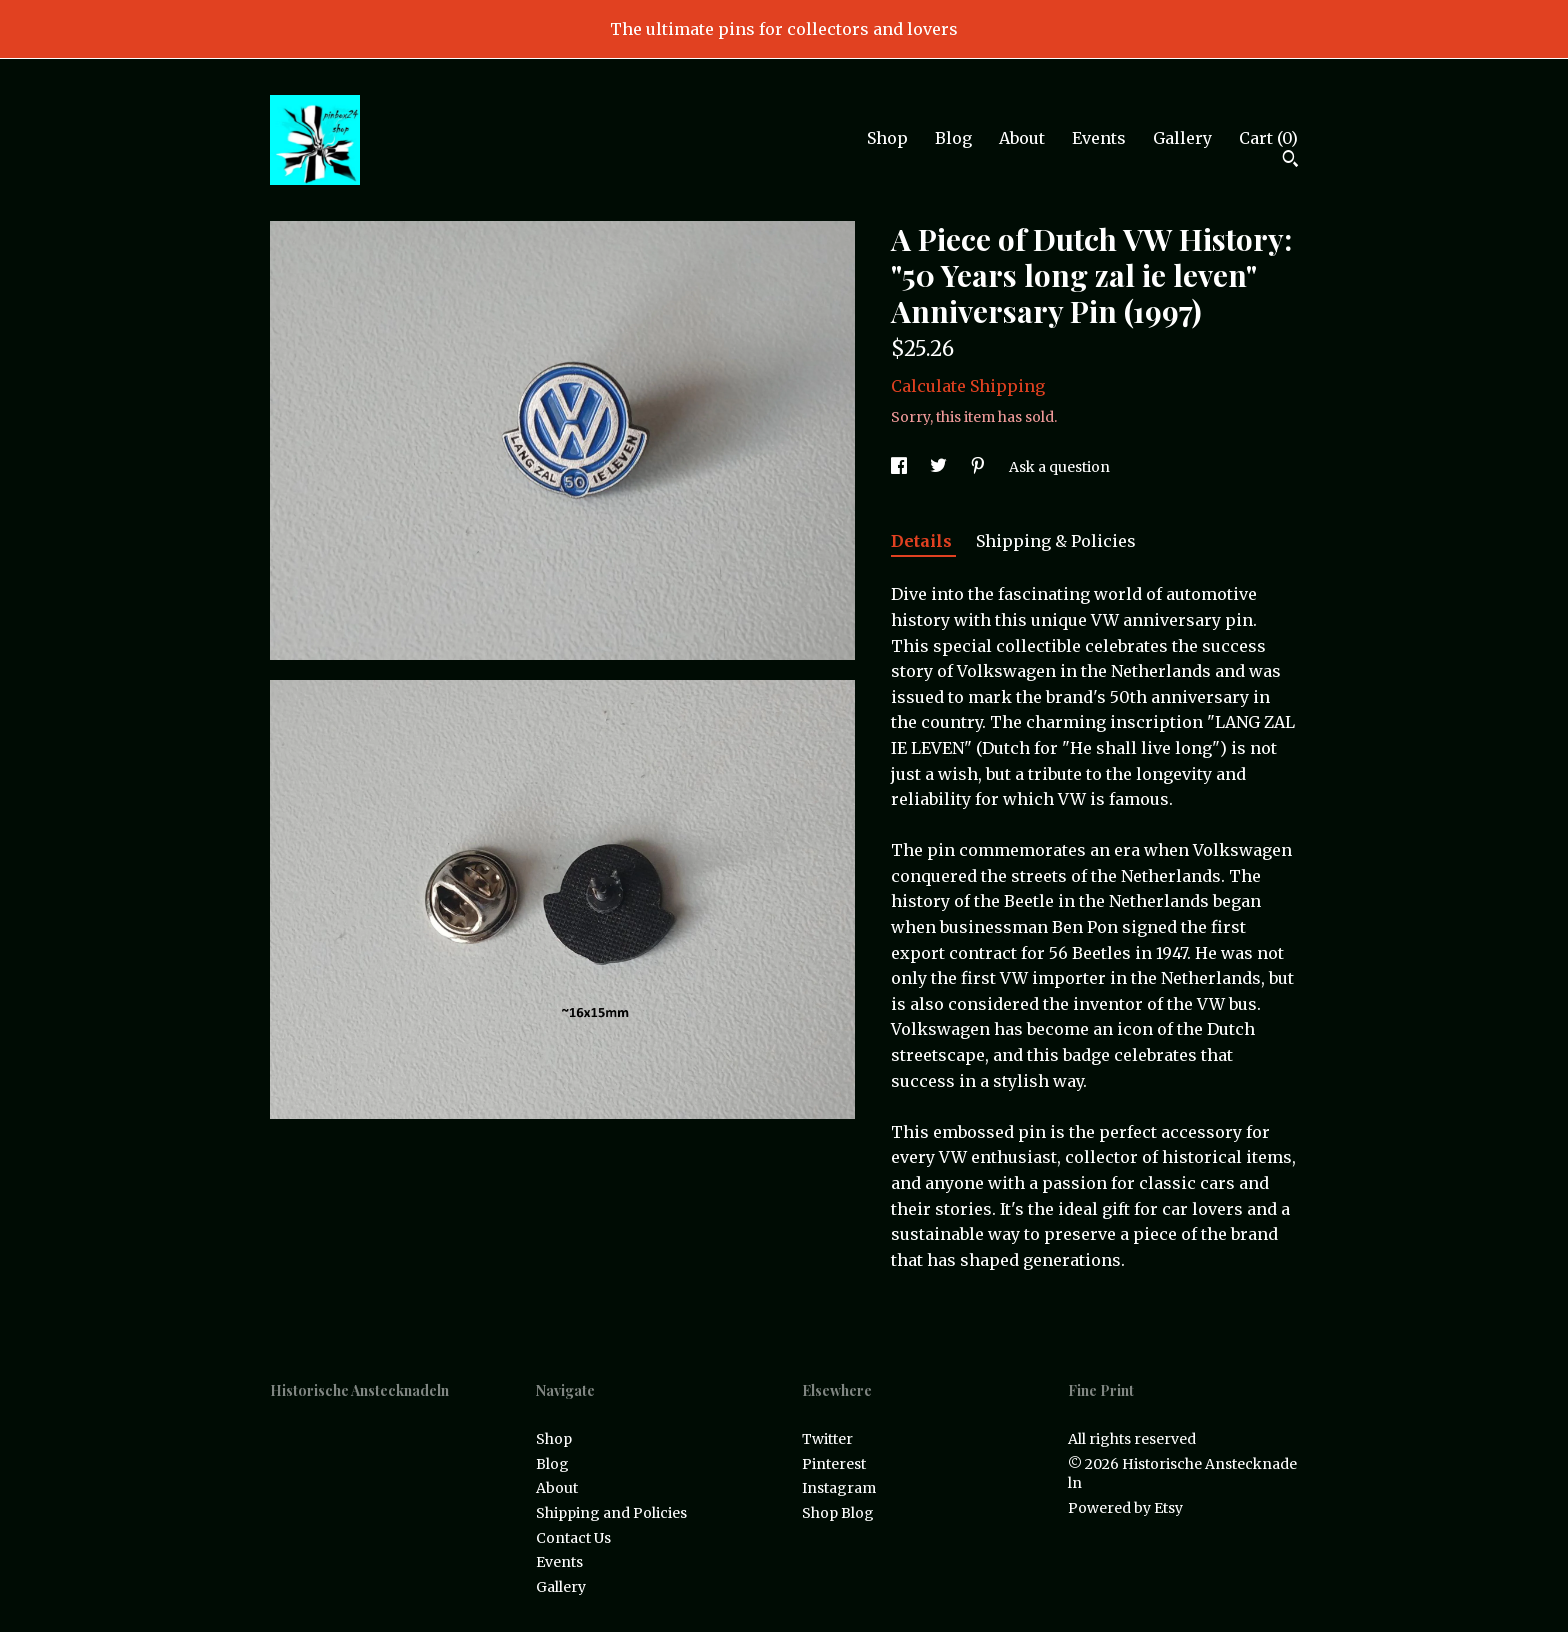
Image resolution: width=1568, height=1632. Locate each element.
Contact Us (573, 1538)
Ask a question (1059, 467)
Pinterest (834, 1464)
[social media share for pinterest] (979, 467)
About (1022, 138)
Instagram (839, 1488)
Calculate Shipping (968, 386)
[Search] (1290, 161)
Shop (887, 138)
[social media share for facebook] (900, 467)
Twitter (827, 1439)
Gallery (1182, 138)
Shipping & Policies (1056, 541)
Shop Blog (838, 1513)
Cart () (1268, 138)
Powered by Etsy (1125, 1508)
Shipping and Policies (611, 1513)
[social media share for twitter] (940, 467)
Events (1099, 138)
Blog (953, 138)
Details (923, 541)
